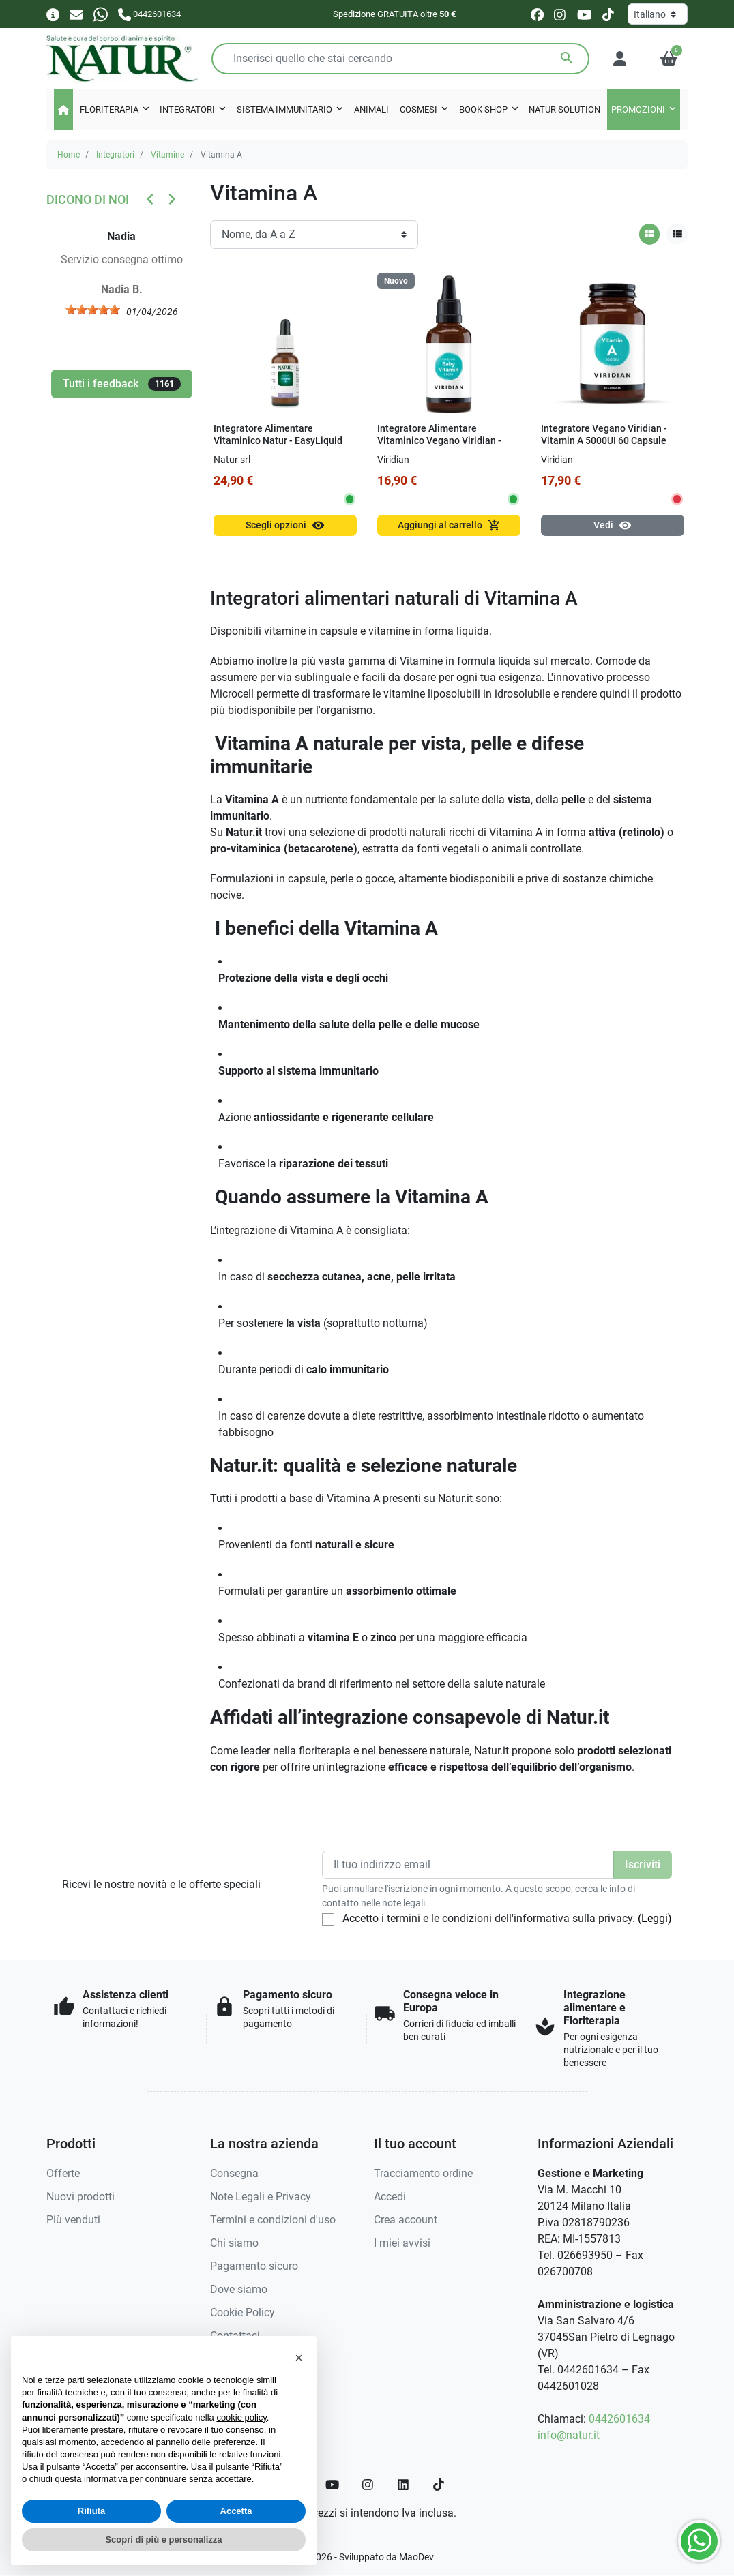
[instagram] (560, 14)
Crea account (405, 2219)
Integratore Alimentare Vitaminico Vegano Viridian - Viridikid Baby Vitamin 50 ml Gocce (439, 448)
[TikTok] (439, 2484)
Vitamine (167, 155)
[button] (669, 58)
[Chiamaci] (149, 14)
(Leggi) (655, 1918)
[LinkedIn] (403, 2484)
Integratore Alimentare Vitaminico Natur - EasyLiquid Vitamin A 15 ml (278, 441)
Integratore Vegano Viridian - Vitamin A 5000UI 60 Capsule (604, 435)
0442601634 (619, 2418)
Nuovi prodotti (80, 2196)
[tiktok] (608, 14)
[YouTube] (332, 2484)
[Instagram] (368, 2484)
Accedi (390, 2196)
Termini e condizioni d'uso (273, 2219)
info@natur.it (569, 2435)
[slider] (100, 309)
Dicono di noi (87, 199)
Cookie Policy (242, 2312)
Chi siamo (234, 2242)
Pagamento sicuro (254, 2266)
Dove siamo (238, 2289)
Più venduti (73, 2219)
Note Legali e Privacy (260, 2196)
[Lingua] (658, 14)
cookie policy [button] (241, 2417)
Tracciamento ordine (423, 2173)
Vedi (612, 525)
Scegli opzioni (285, 525)
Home (68, 155)
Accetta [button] (236, 2511)
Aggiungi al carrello (449, 525)
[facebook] (537, 14)
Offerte (63, 2173)
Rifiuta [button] (91, 2511)
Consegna (234, 2173)
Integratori (115, 155)
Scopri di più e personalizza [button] (163, 2539)
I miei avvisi (402, 2242)
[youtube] (584, 14)
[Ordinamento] (314, 234)
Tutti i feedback (122, 384)
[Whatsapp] (100, 14)
